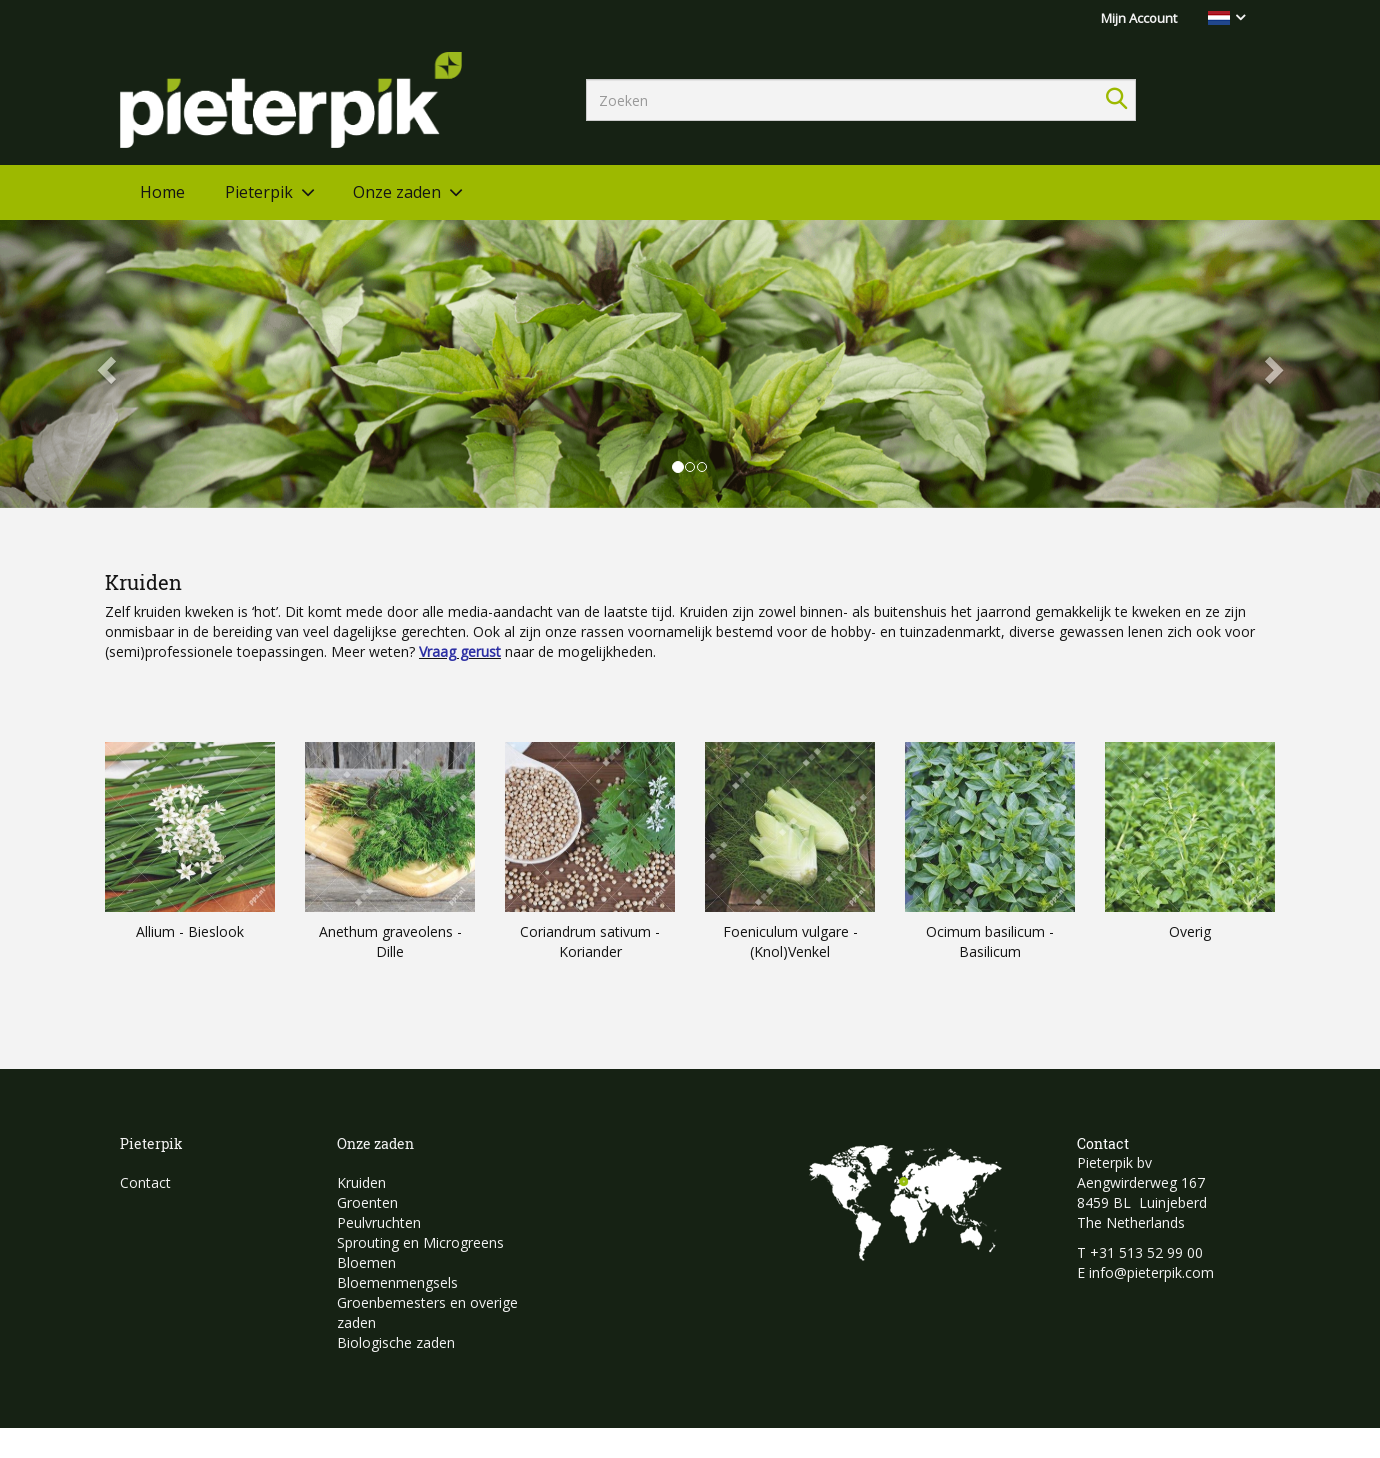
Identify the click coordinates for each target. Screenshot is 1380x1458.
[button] (103, 364)
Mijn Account (1139, 18)
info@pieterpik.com (1151, 1272)
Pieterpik (259, 192)
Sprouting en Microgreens (420, 1242)
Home (162, 192)
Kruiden (361, 1182)
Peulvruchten (379, 1222)
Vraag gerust (460, 651)
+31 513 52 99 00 (1146, 1252)
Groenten (367, 1202)
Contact (145, 1182)
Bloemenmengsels (397, 1282)
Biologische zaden (396, 1342)
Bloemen (366, 1262)
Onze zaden (397, 192)
